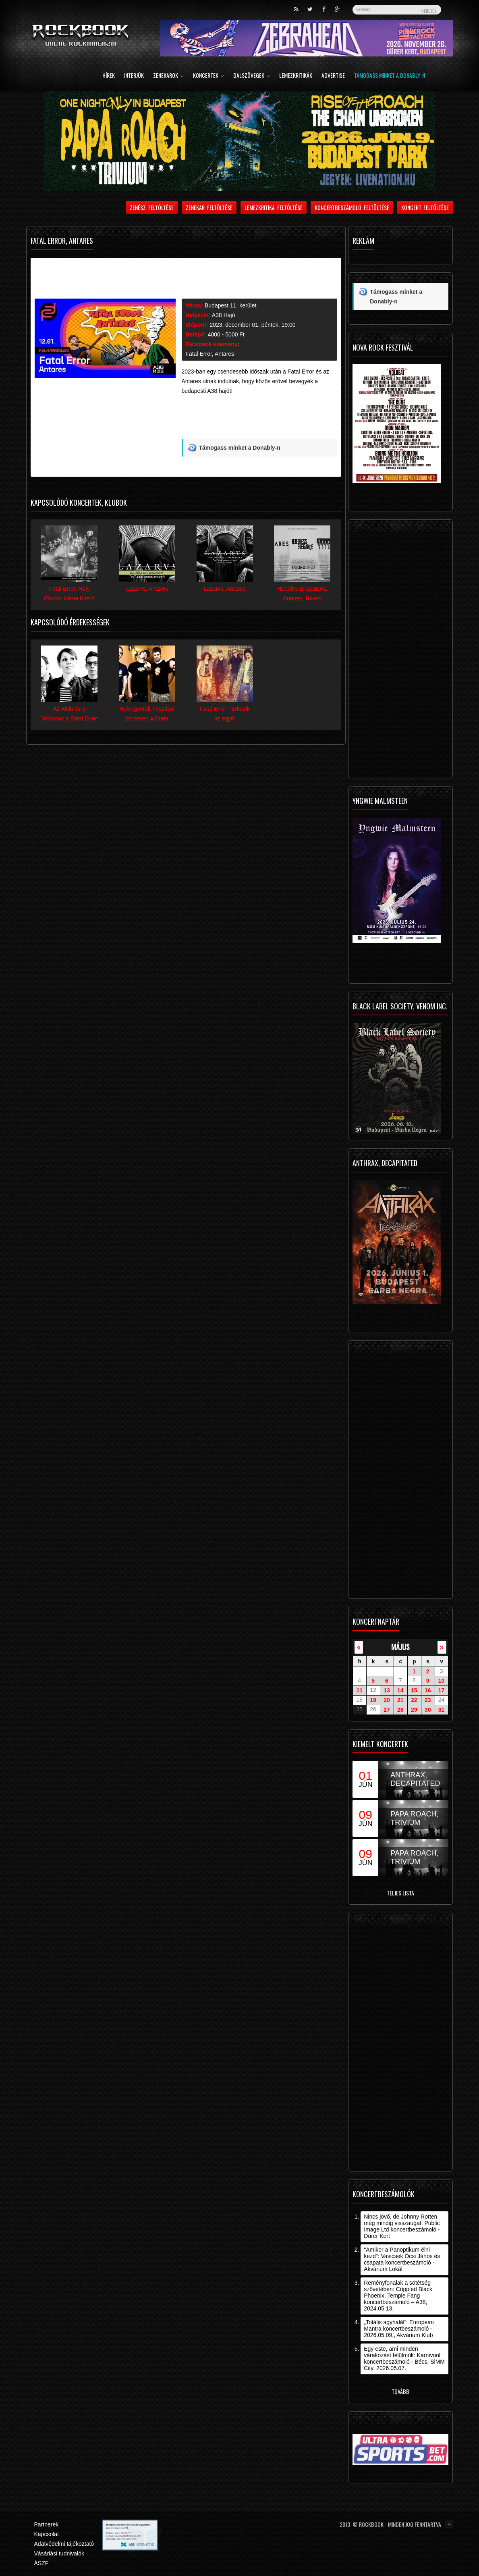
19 (373, 1700)
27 (387, 1709)
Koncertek (208, 76)
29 (414, 1709)
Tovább (400, 2391)
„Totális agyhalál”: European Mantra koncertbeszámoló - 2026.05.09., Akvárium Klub (399, 2328)
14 (400, 1690)
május (400, 1646)
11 (359, 1690)
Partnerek (46, 2524)
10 (441, 1680)
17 (441, 1690)
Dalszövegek (251, 76)
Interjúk (134, 76)
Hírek (108, 76)
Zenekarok (168, 76)
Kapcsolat (46, 2534)
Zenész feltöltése (152, 207)
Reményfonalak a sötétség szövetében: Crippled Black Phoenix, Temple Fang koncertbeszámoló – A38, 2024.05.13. (398, 2295)
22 (414, 1700)
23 (428, 1700)
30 (428, 1709)
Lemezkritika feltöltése (274, 207)
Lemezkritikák (295, 76)
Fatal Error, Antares (210, 354)
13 (387, 1690)
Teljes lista (400, 1893)
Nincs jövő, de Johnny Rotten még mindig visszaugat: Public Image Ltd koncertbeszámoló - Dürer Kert (402, 2226)
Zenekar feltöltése (209, 207)
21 (400, 1700)
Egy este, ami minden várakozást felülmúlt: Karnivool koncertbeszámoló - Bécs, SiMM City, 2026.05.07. (404, 2358)
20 (387, 1700)
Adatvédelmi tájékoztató (64, 2544)
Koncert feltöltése (425, 207)
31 (441, 1709)
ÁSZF (41, 2563)
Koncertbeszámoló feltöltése (352, 207)
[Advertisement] (259, 420)
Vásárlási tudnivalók (59, 2553)
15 (414, 1690)
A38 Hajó (223, 315)
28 (400, 1709)
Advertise (333, 76)
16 (428, 1690)
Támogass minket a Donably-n (389, 76)
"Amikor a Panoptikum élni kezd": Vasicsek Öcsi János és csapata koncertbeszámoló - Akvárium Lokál (402, 2259)
